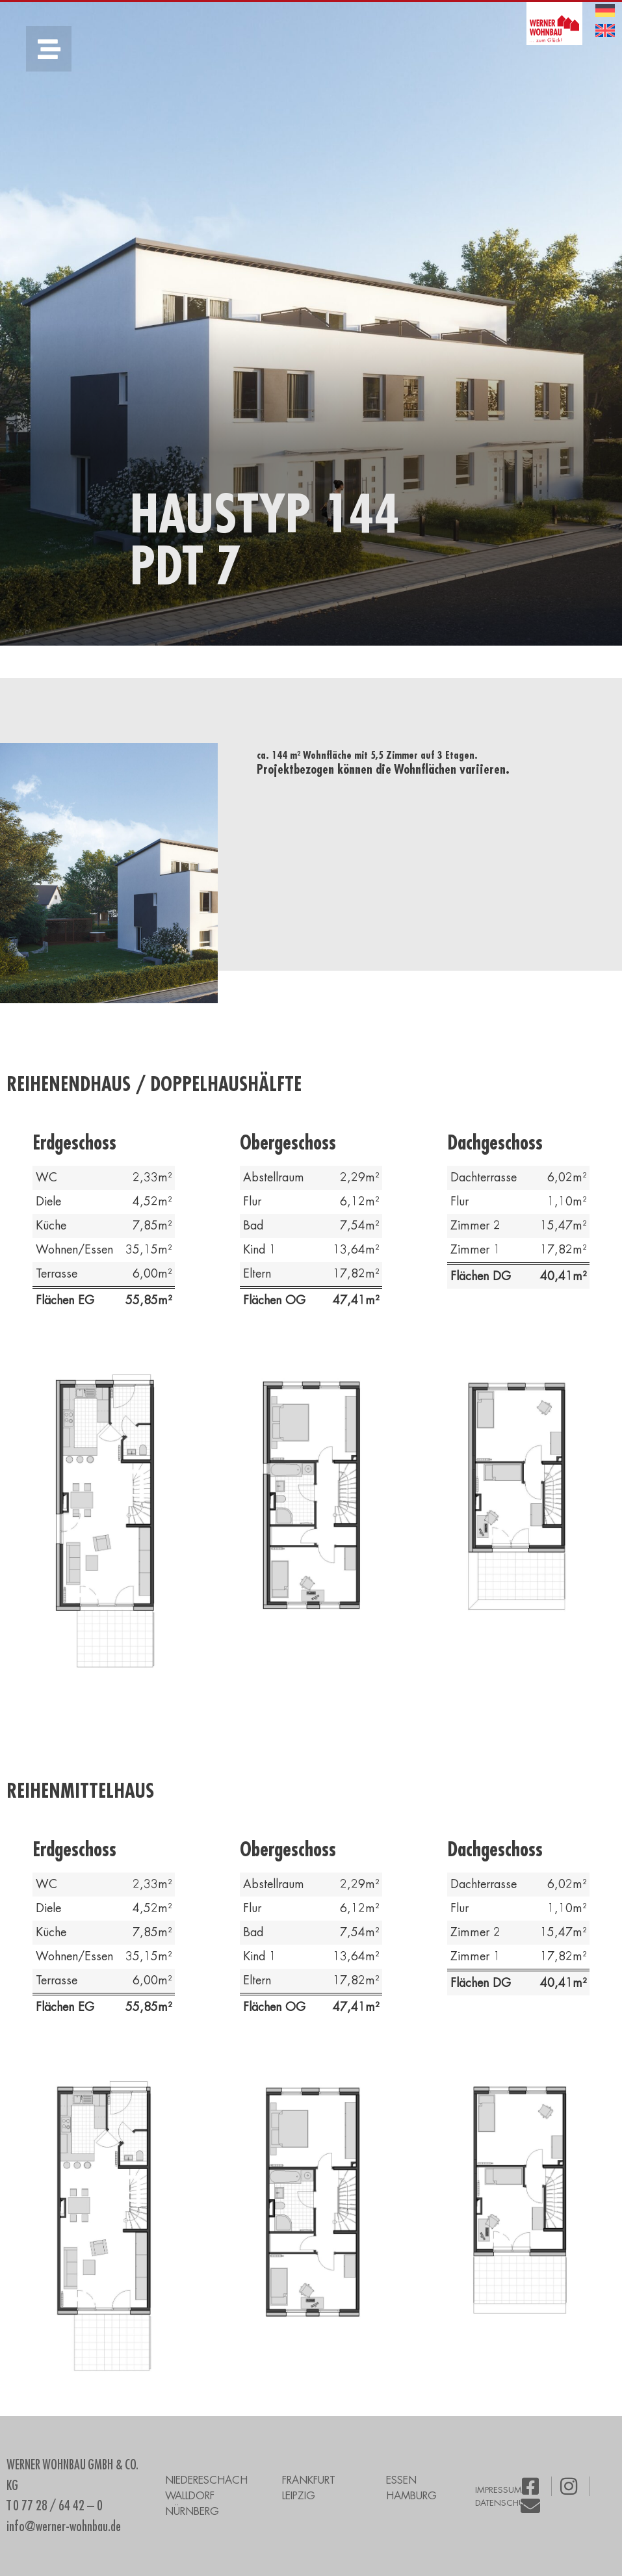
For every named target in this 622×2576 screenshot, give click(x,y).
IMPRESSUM (498, 2490)
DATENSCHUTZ (504, 2503)
